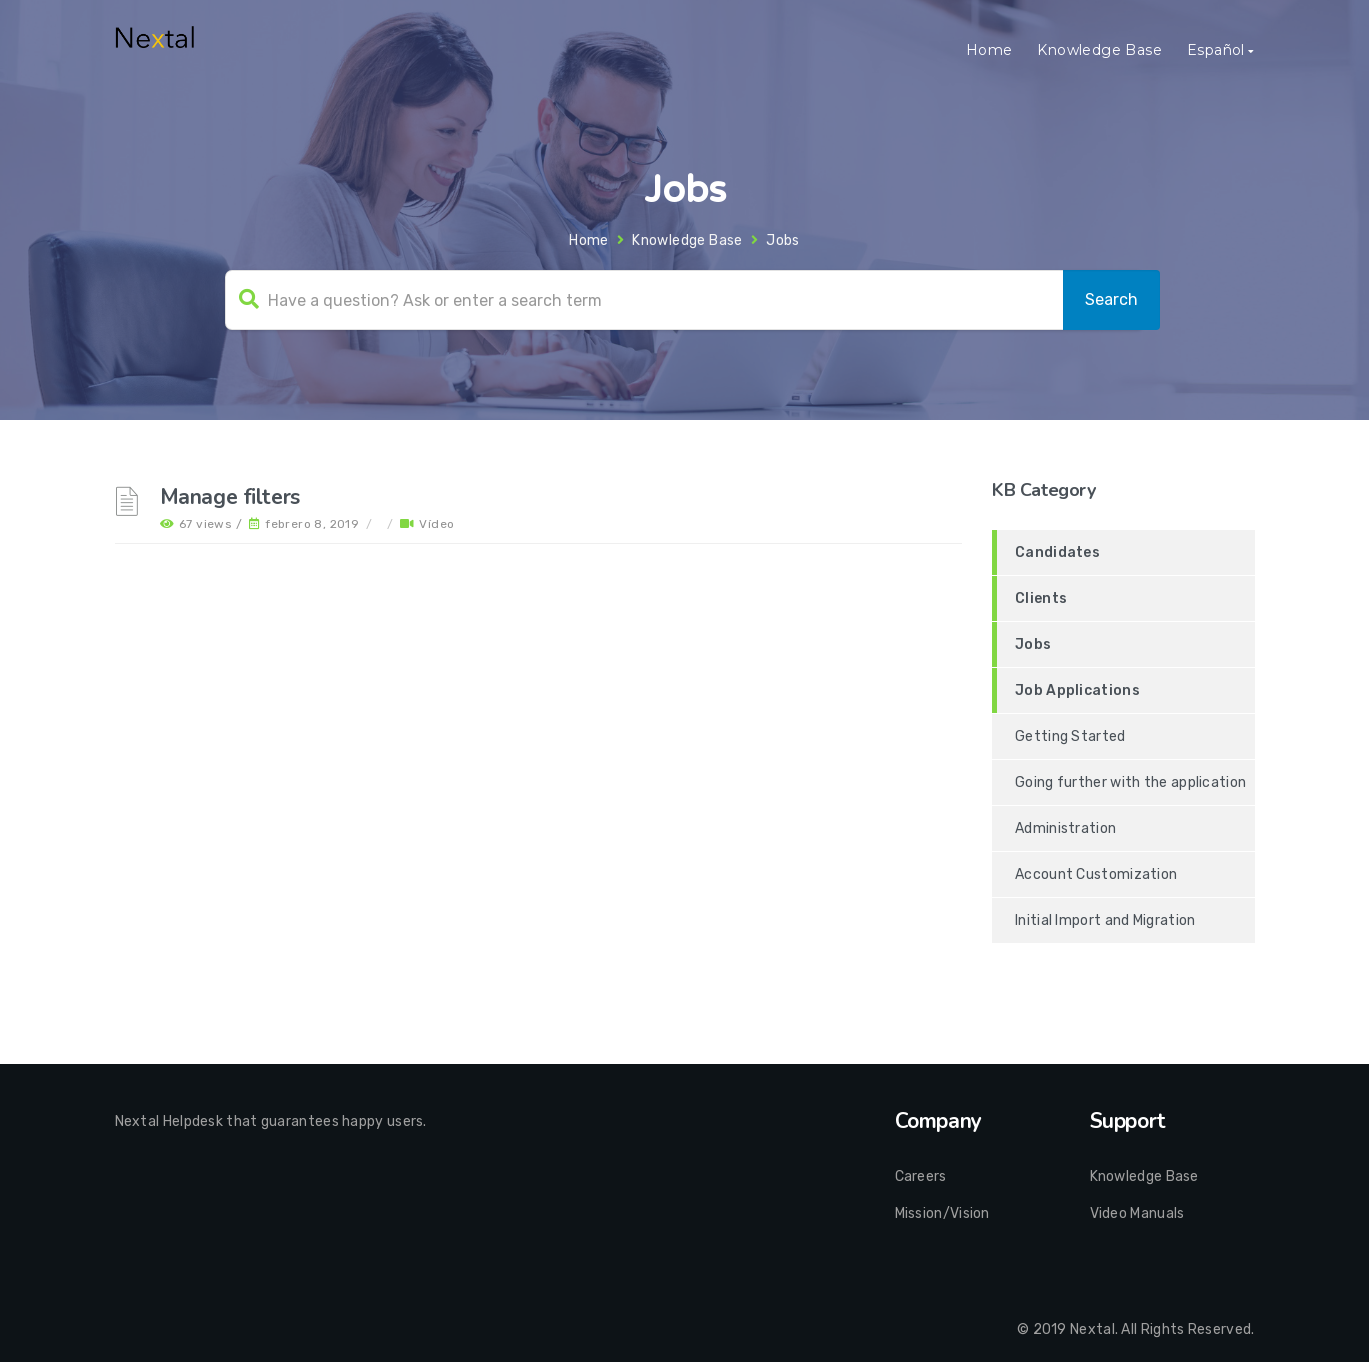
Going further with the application (1130, 782)
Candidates (1057, 552)
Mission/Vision (942, 1213)
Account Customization (1096, 874)
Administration (1065, 828)
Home (989, 50)
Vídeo (436, 524)
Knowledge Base (1099, 50)
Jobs (1033, 644)
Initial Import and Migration (1105, 920)
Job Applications (1077, 690)
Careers (921, 1176)
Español (1216, 50)
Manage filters (230, 497)
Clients (1041, 598)
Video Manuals (1137, 1213)
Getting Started (1070, 736)
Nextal (1092, 1329)
